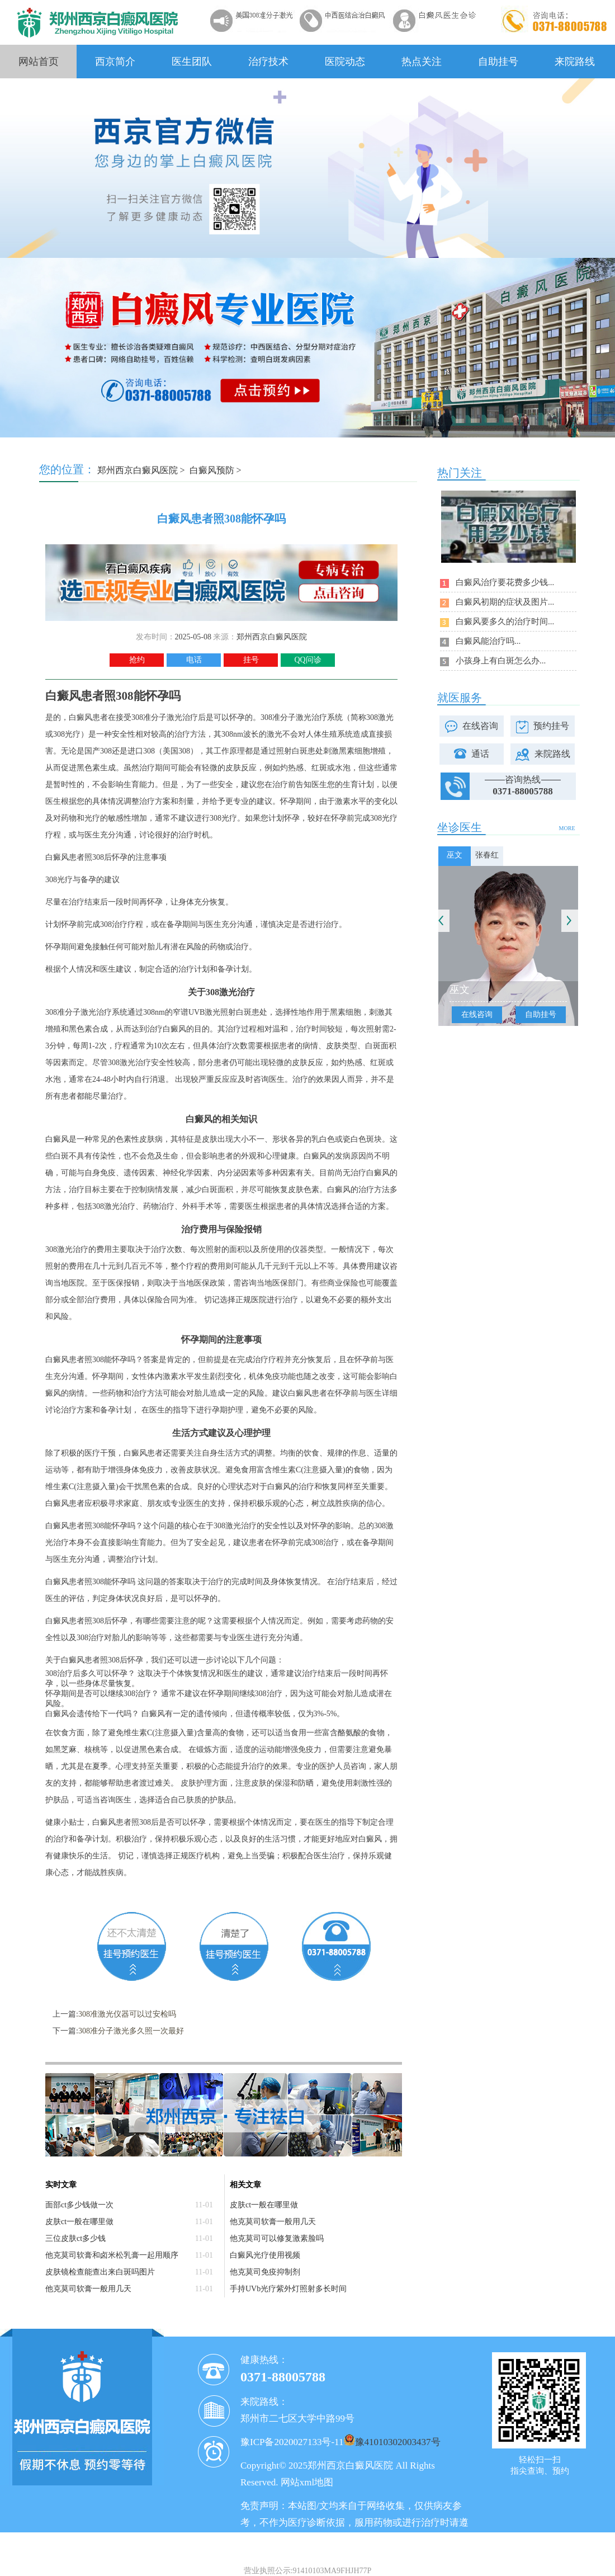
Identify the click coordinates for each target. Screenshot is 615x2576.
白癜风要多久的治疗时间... (505, 621)
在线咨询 (480, 726)
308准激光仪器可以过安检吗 (127, 2014)
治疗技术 (268, 61)
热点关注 (421, 61)
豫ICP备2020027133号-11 (292, 2442)
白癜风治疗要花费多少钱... (505, 582)
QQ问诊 (307, 660)
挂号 (251, 660)
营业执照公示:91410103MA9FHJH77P (308, 2570)
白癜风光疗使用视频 (265, 2255)
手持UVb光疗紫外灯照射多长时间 (288, 2289)
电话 (194, 660)
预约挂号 (551, 726)
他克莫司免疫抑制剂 (265, 2272)
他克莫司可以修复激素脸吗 (277, 2238)
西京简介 (115, 61)
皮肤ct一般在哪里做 (79, 2221)
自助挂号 (498, 61)
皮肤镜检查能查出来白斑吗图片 (100, 2272)
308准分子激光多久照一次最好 (131, 2031)
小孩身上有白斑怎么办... (501, 660)
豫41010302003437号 (398, 2442)
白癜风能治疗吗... (488, 641)
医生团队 (192, 61)
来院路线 (575, 61)
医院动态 (345, 61)
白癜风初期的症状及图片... (505, 601)
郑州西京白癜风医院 (137, 470)
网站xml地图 (307, 2482)
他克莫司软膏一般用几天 (88, 2289)
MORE (567, 828)
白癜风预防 (212, 470)
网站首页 (38, 61)
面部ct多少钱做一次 (79, 2205)
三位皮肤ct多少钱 (75, 2238)
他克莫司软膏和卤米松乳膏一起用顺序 (111, 2255)
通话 (480, 754)
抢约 (137, 660)
